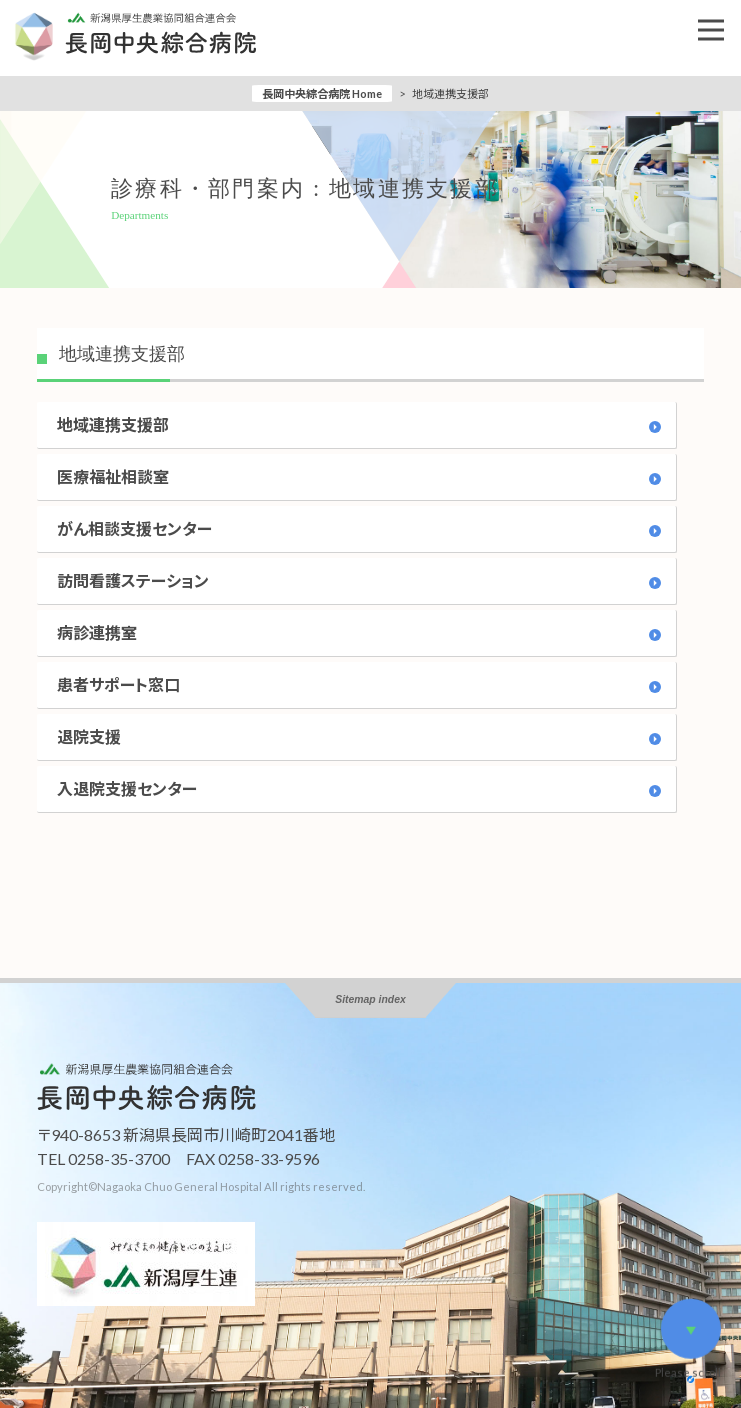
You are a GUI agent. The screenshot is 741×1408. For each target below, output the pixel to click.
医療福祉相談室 (113, 476)
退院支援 (89, 736)
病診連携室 (97, 632)
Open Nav (719, 16)
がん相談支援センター (134, 528)
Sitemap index (370, 999)
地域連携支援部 (113, 424)
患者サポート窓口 (118, 684)
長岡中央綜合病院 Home (322, 93)
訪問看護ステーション (133, 580)
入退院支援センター (127, 788)
